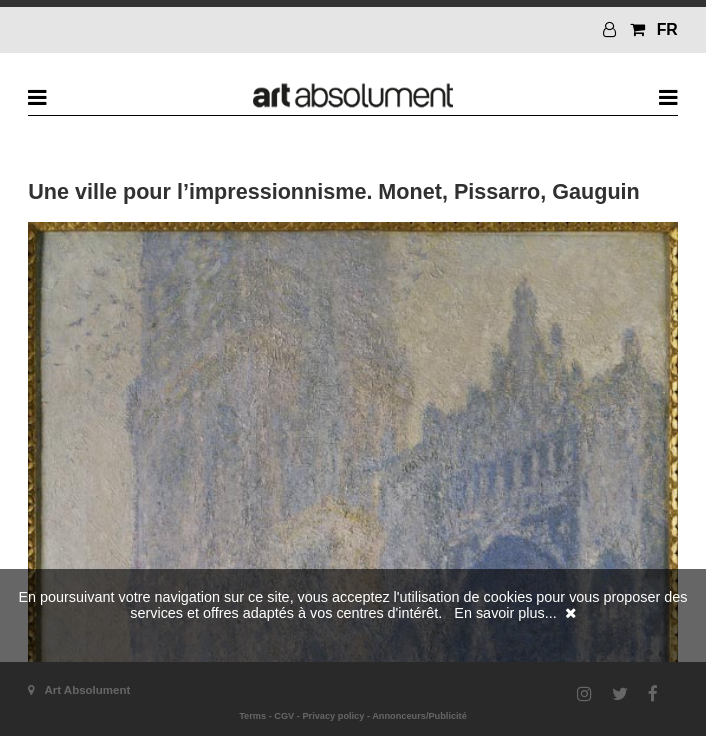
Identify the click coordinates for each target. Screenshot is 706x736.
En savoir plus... (505, 613)
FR (667, 29)
